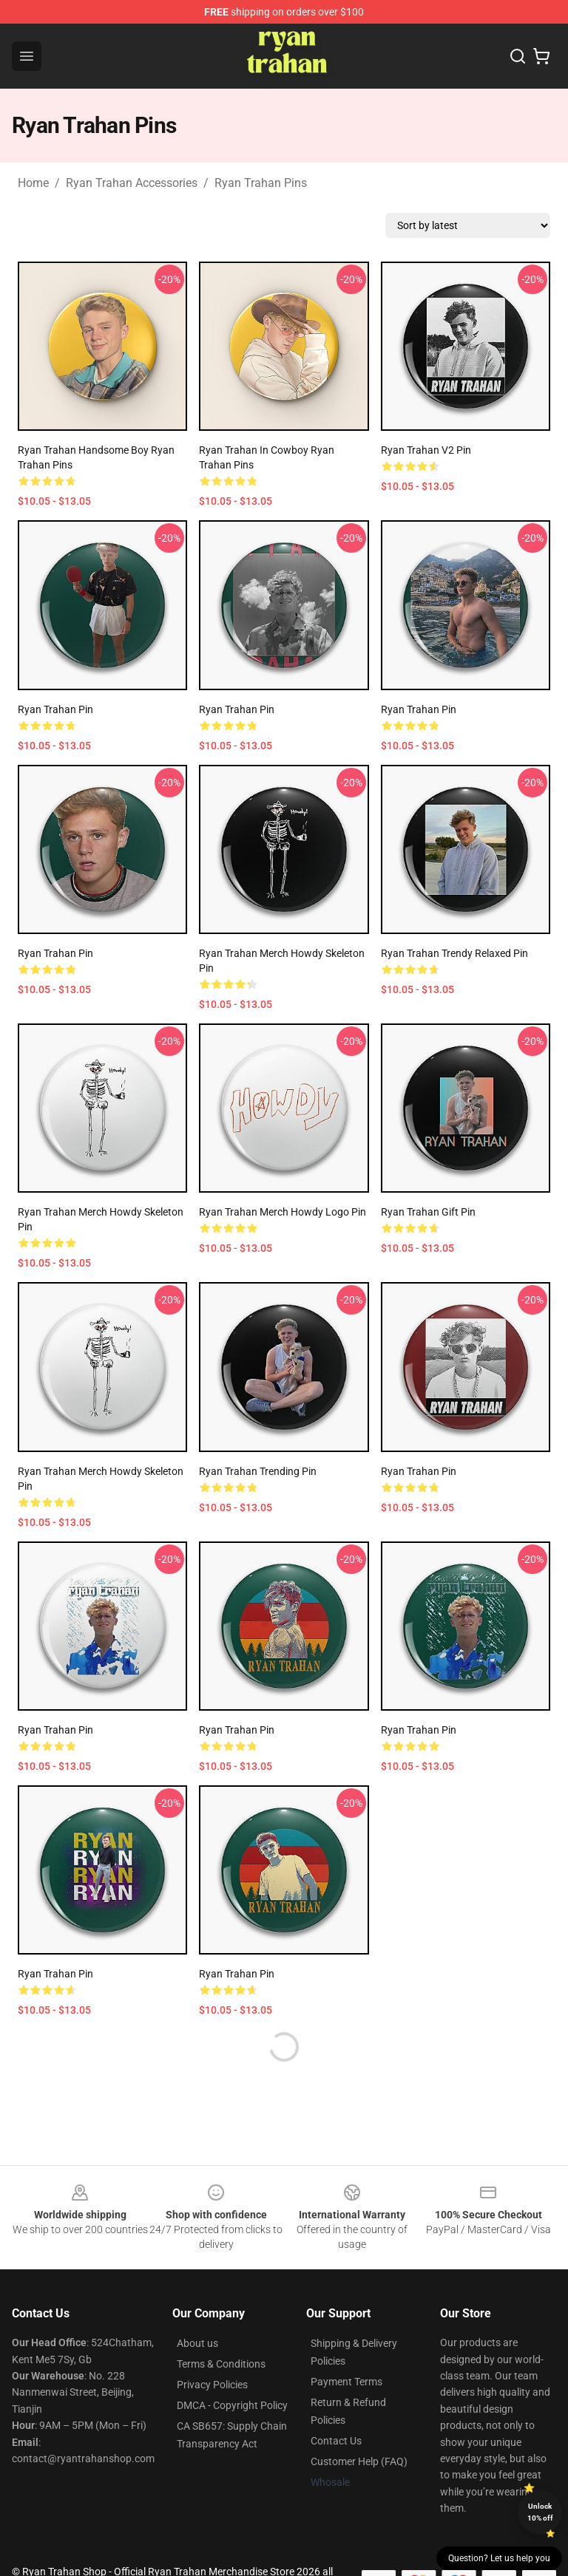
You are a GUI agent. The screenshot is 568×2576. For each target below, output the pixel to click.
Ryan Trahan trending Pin (258, 1471)
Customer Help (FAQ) (359, 2461)
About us (197, 2343)
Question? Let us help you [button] (499, 2558)
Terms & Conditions (221, 2364)
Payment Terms (346, 2382)
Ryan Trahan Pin (55, 709)
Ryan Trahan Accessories (131, 183)
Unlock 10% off (540, 2512)
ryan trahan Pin (236, 709)
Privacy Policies (212, 2385)
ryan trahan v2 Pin (426, 450)
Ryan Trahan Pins (260, 183)
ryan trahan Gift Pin (428, 1212)
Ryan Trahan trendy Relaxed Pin (454, 953)
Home (33, 183)
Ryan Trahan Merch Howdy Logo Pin (282, 1212)
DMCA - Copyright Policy (232, 2405)
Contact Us (336, 2441)
